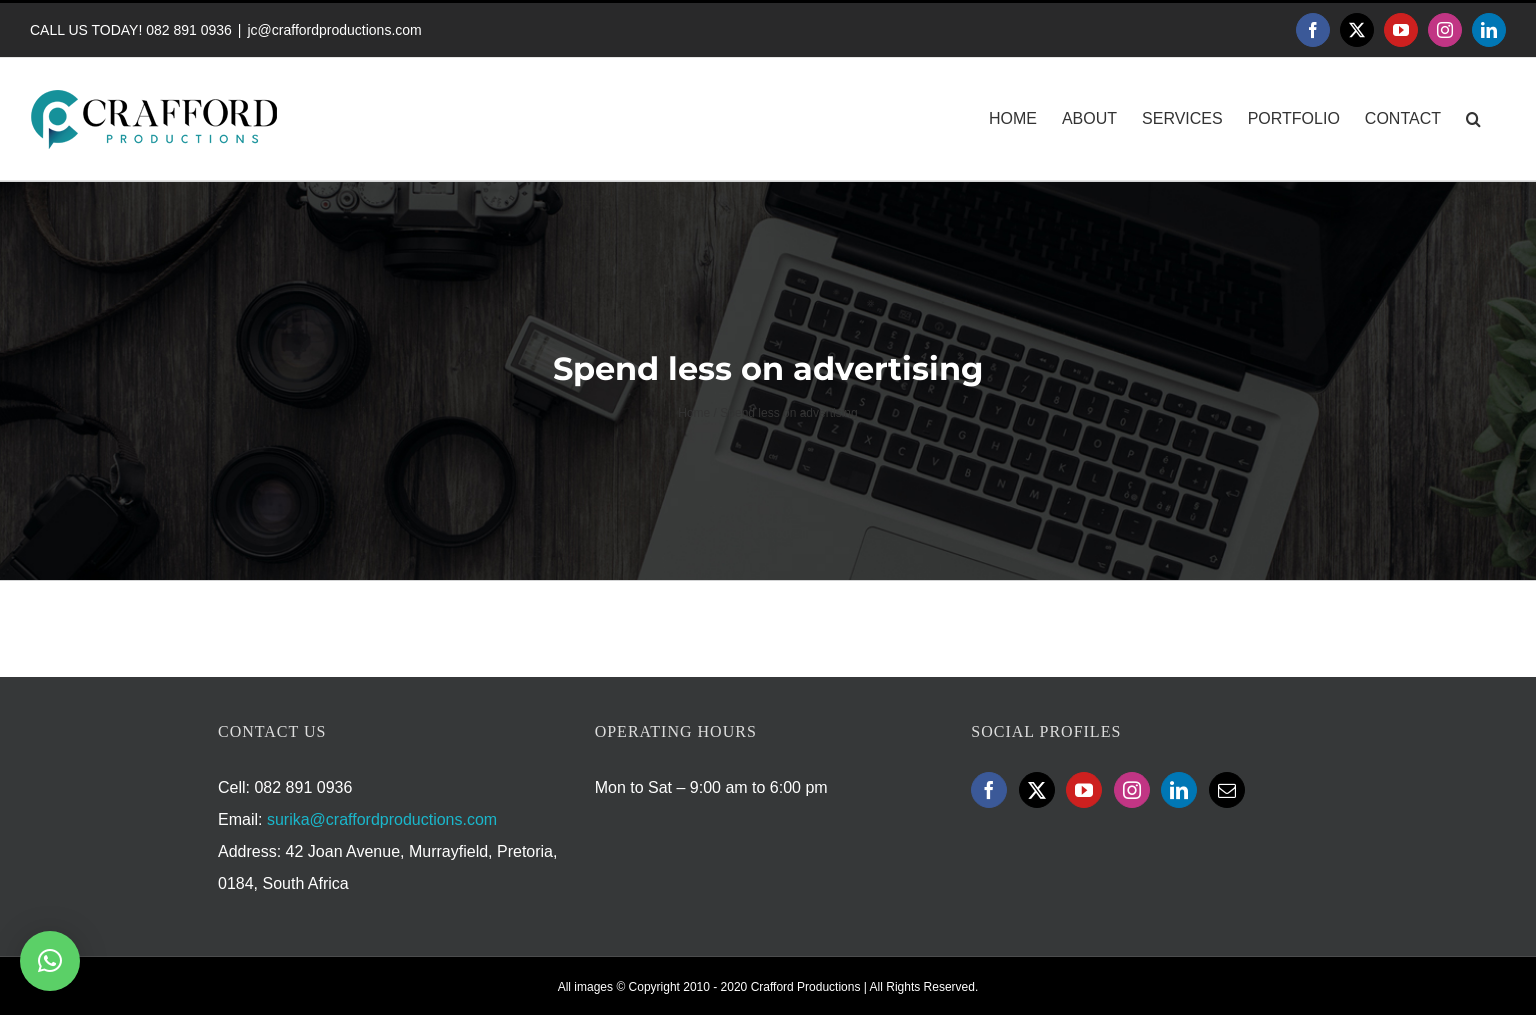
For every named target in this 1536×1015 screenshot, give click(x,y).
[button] (1473, 119)
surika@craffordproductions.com (382, 819)
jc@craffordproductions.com (334, 30)
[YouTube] (1084, 790)
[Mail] (1227, 790)
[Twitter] (1037, 790)
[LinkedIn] (1179, 790)
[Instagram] (1132, 790)
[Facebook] (989, 790)
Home (694, 413)
